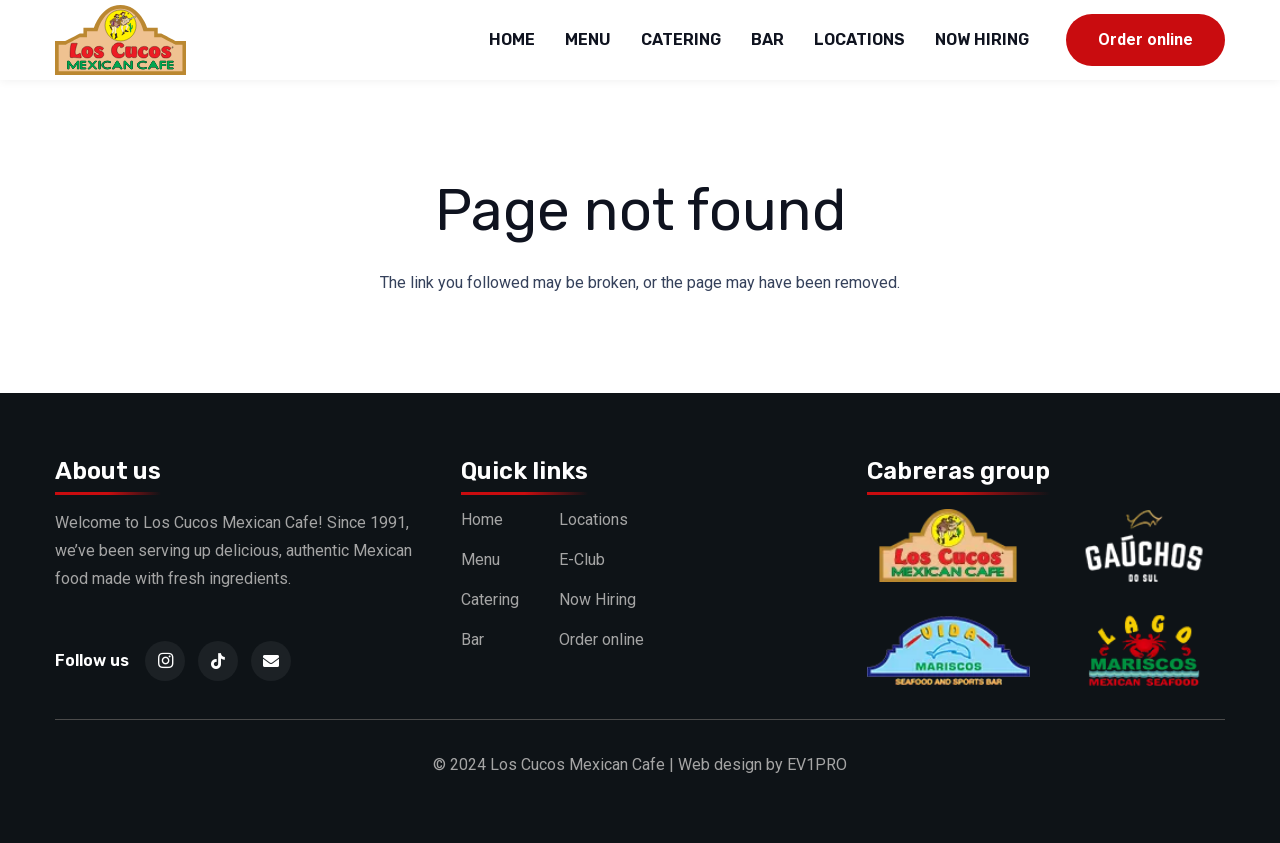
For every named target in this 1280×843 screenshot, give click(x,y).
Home (482, 519)
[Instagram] (165, 661)
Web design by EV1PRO (762, 764)
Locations (593, 519)
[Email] (271, 661)
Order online (601, 639)
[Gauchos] (1143, 522)
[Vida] (948, 627)
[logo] (120, 40)
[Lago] (1143, 627)
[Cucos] (948, 522)
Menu (480, 559)
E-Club (582, 559)
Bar (472, 639)
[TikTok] (218, 661)
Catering (490, 599)
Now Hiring (597, 599)
